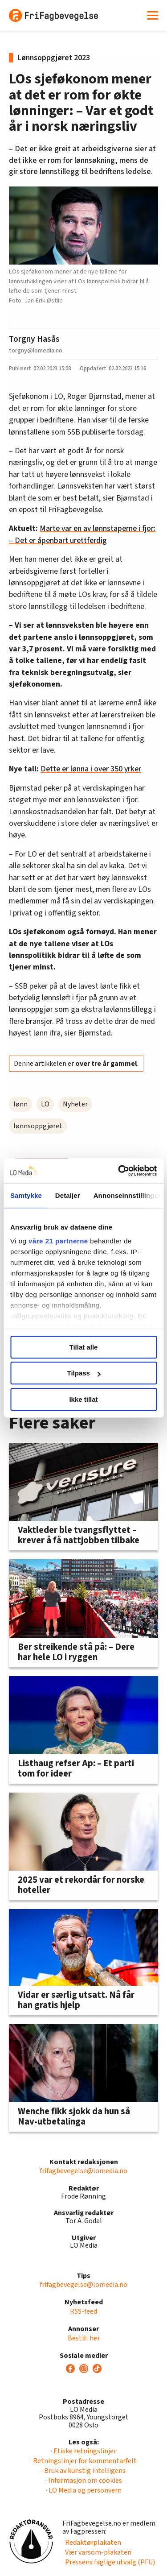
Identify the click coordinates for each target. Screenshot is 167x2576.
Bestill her (84, 2338)
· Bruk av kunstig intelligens (83, 2471)
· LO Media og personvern (84, 2490)
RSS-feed (83, 2311)
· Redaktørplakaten (91, 2542)
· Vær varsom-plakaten (96, 2552)
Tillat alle (83, 1347)
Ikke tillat (83, 1399)
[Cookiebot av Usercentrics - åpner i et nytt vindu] (119, 1170)
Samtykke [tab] (26, 1195)
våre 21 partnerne (58, 1241)
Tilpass (84, 1373)
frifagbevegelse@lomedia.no (83, 2171)
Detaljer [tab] (67, 1195)
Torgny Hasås (34, 339)
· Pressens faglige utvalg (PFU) (108, 2562)
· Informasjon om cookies (83, 2480)
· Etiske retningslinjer (83, 2451)
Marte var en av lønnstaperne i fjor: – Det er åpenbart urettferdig (82, 534)
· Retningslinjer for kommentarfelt (83, 2461)
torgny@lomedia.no (35, 350)
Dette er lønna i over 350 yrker (91, 768)
